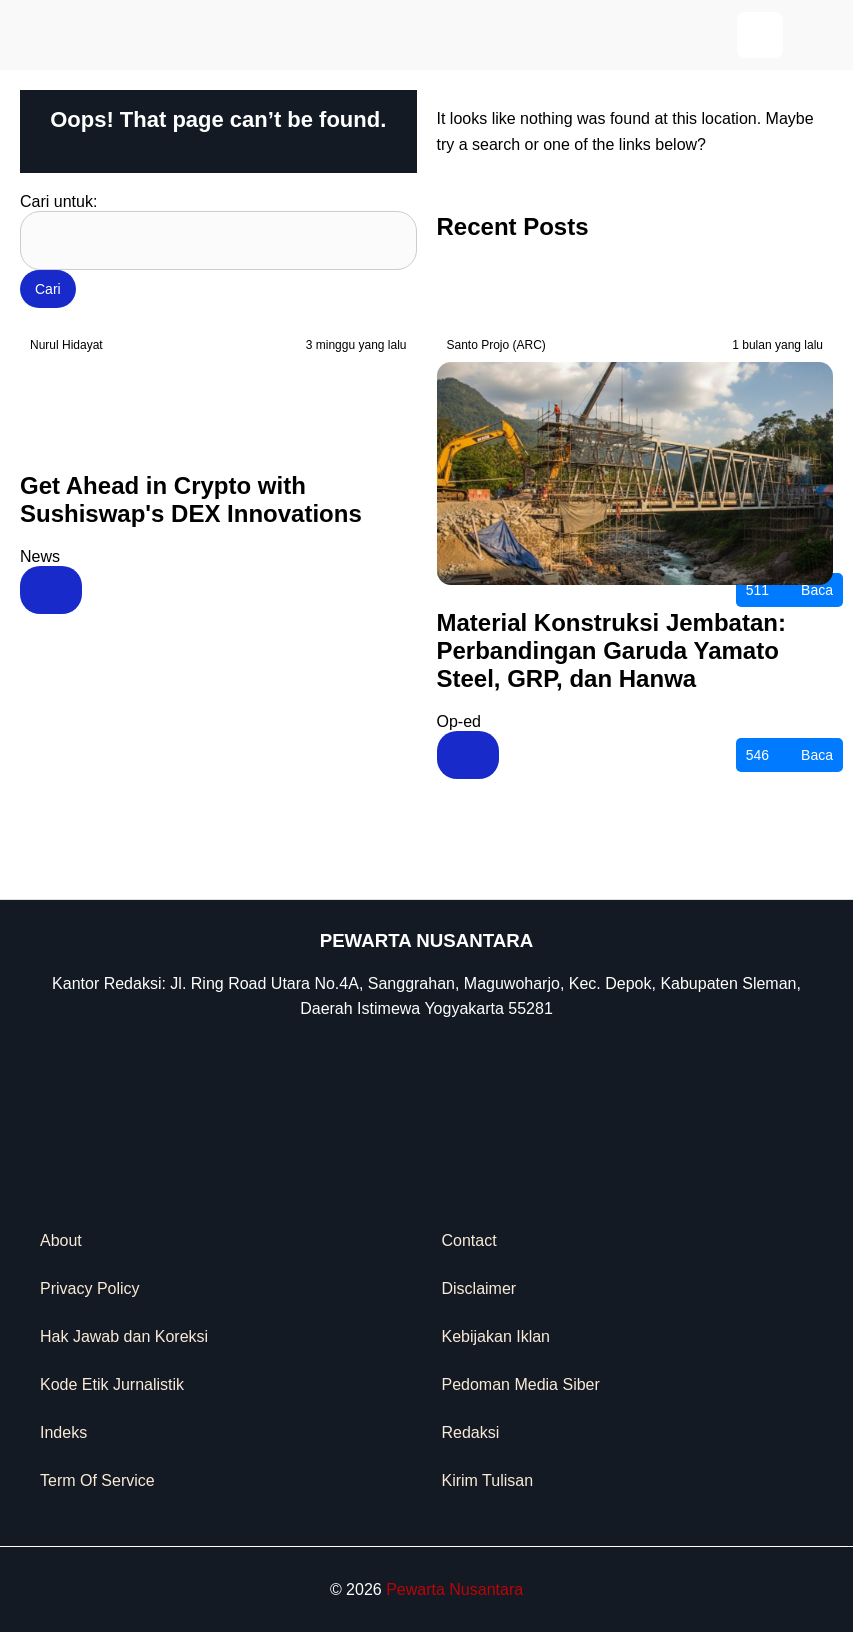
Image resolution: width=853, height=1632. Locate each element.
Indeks (63, 1432)
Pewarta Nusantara (454, 1589)
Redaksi (471, 1432)
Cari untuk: (58, 201)
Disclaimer (479, 1288)
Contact (469, 1240)
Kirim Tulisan (488, 1480)
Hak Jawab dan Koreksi (124, 1336)
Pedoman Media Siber (521, 1384)
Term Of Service (97, 1480)
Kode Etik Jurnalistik (112, 1384)
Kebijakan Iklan (496, 1336)
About (61, 1240)
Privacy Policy (90, 1288)
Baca (789, 590)
